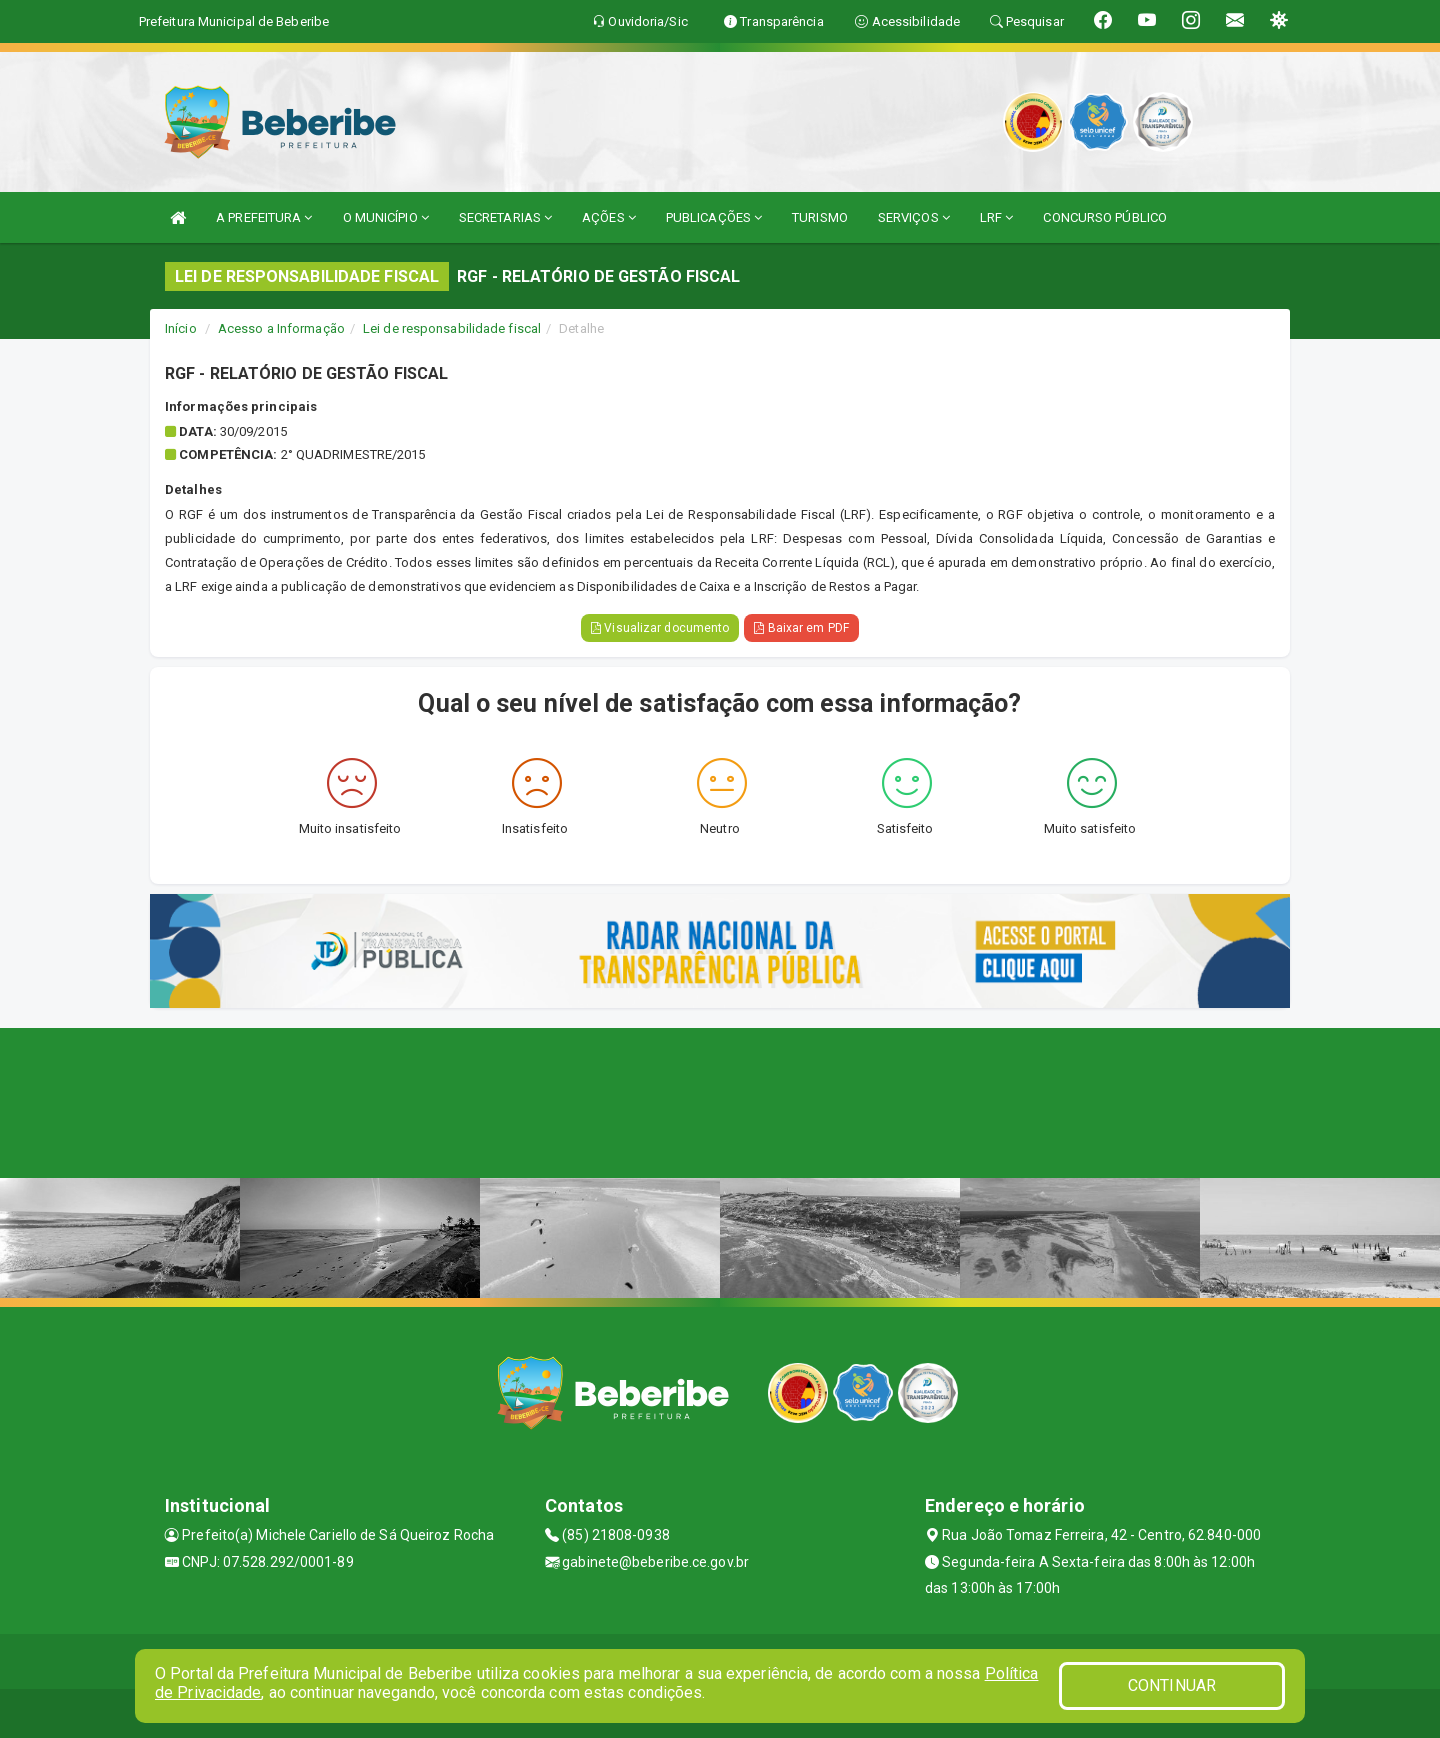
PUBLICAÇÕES (714, 217)
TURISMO (820, 217)
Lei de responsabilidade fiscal (452, 328)
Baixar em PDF (801, 628)
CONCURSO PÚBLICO (1105, 217)
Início (181, 328)
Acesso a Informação (281, 328)
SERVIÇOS (914, 217)
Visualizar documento (660, 628)
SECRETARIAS (505, 217)
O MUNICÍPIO (386, 217)
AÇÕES (609, 217)
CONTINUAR (1172, 1685)
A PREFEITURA (264, 217)
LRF (997, 217)
